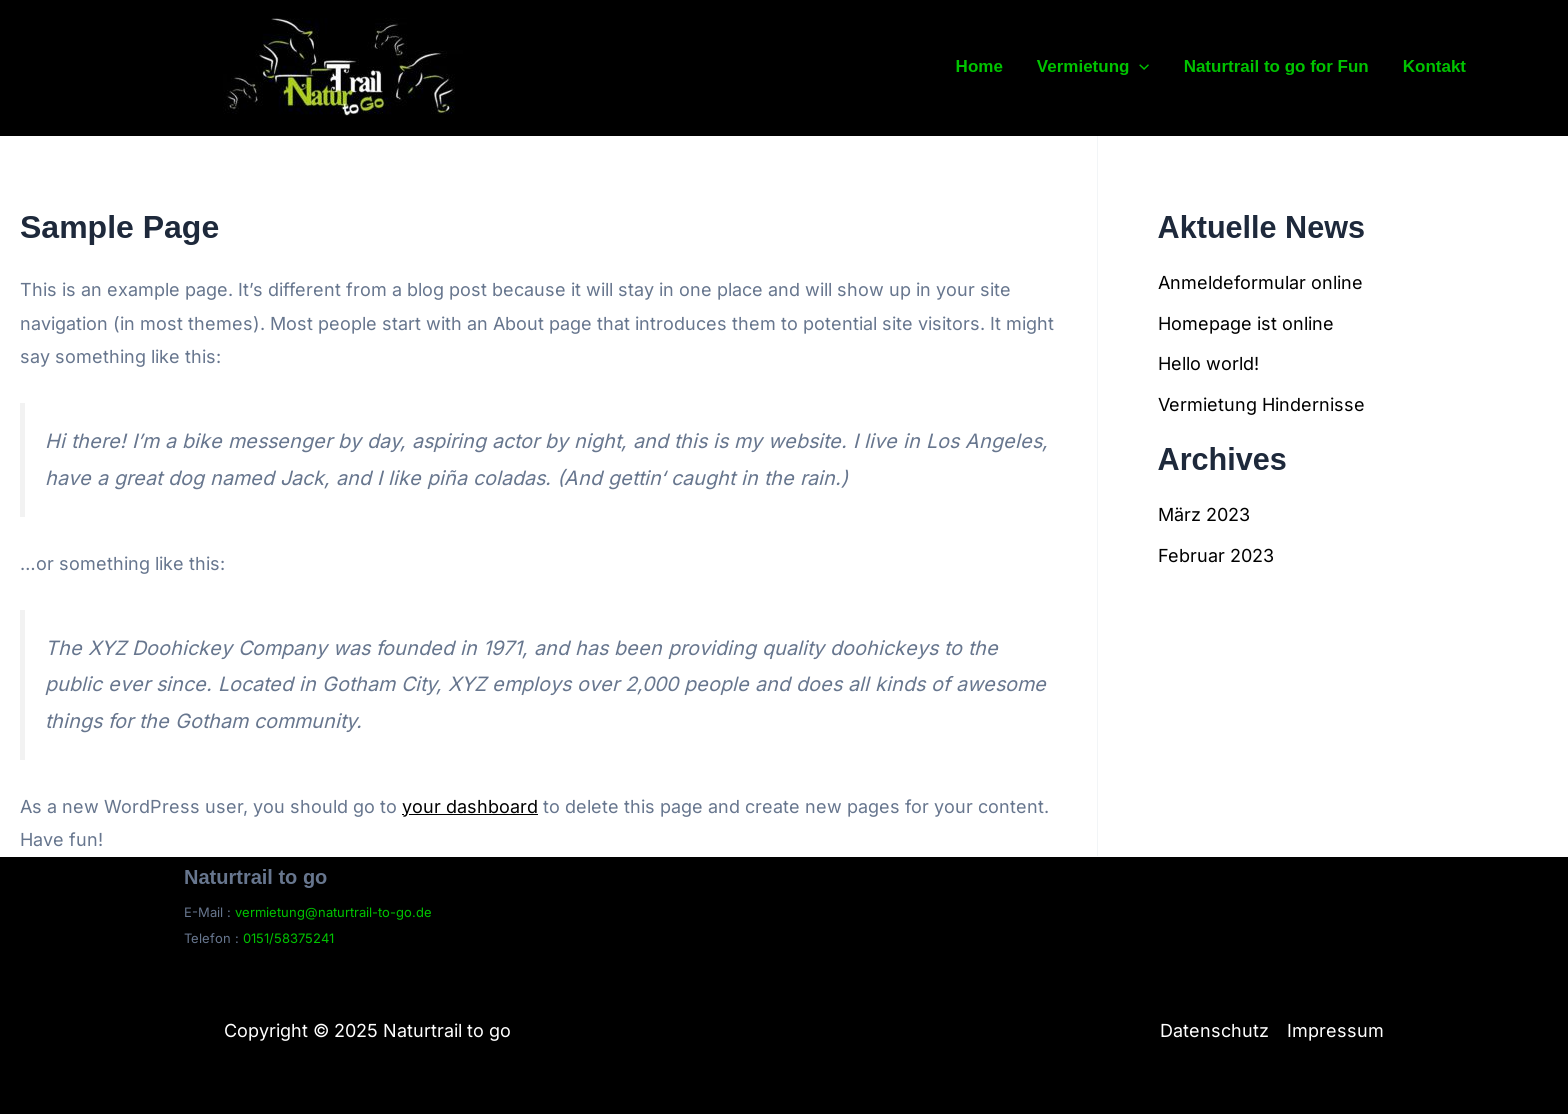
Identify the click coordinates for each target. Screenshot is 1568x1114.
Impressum (1335, 1030)
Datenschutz (1214, 1030)
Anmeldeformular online (1260, 282)
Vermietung (1093, 67)
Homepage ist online (1246, 323)
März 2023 (1204, 514)
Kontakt (1434, 66)
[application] (1139, 67)
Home (979, 66)
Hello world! (1208, 363)
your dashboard (470, 806)
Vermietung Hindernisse (1261, 404)
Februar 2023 (1216, 555)
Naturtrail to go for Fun (1276, 66)
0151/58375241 (288, 938)
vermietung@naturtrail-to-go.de (333, 912)
